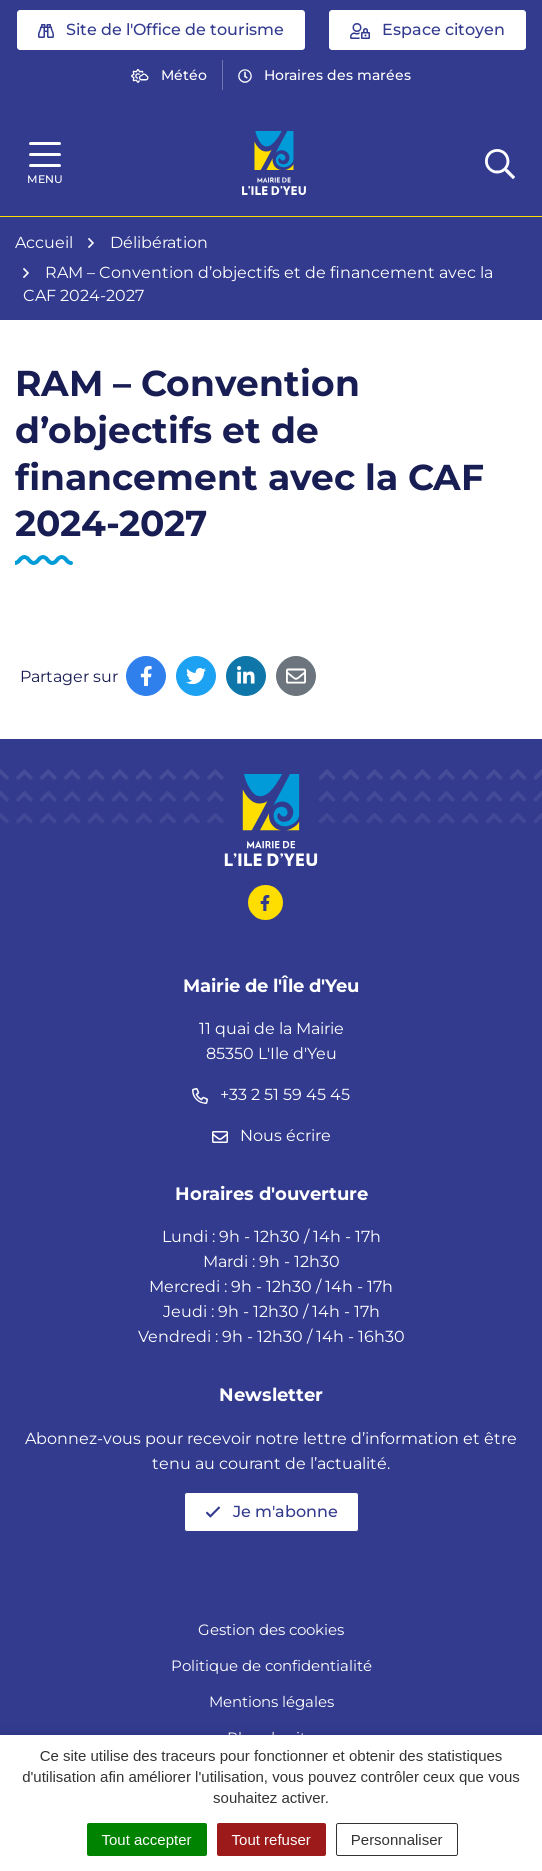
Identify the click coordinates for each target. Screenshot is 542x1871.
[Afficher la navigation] (45, 163)
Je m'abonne (271, 1511)
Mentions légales (271, 1701)
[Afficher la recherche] (500, 163)
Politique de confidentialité (271, 1665)
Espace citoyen (427, 29)
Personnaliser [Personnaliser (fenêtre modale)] (397, 1839)
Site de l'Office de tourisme (161, 29)
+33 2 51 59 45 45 (271, 1094)
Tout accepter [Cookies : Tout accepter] (147, 1839)
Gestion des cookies (271, 1629)
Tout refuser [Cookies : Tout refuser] (271, 1839)
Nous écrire (271, 1135)
